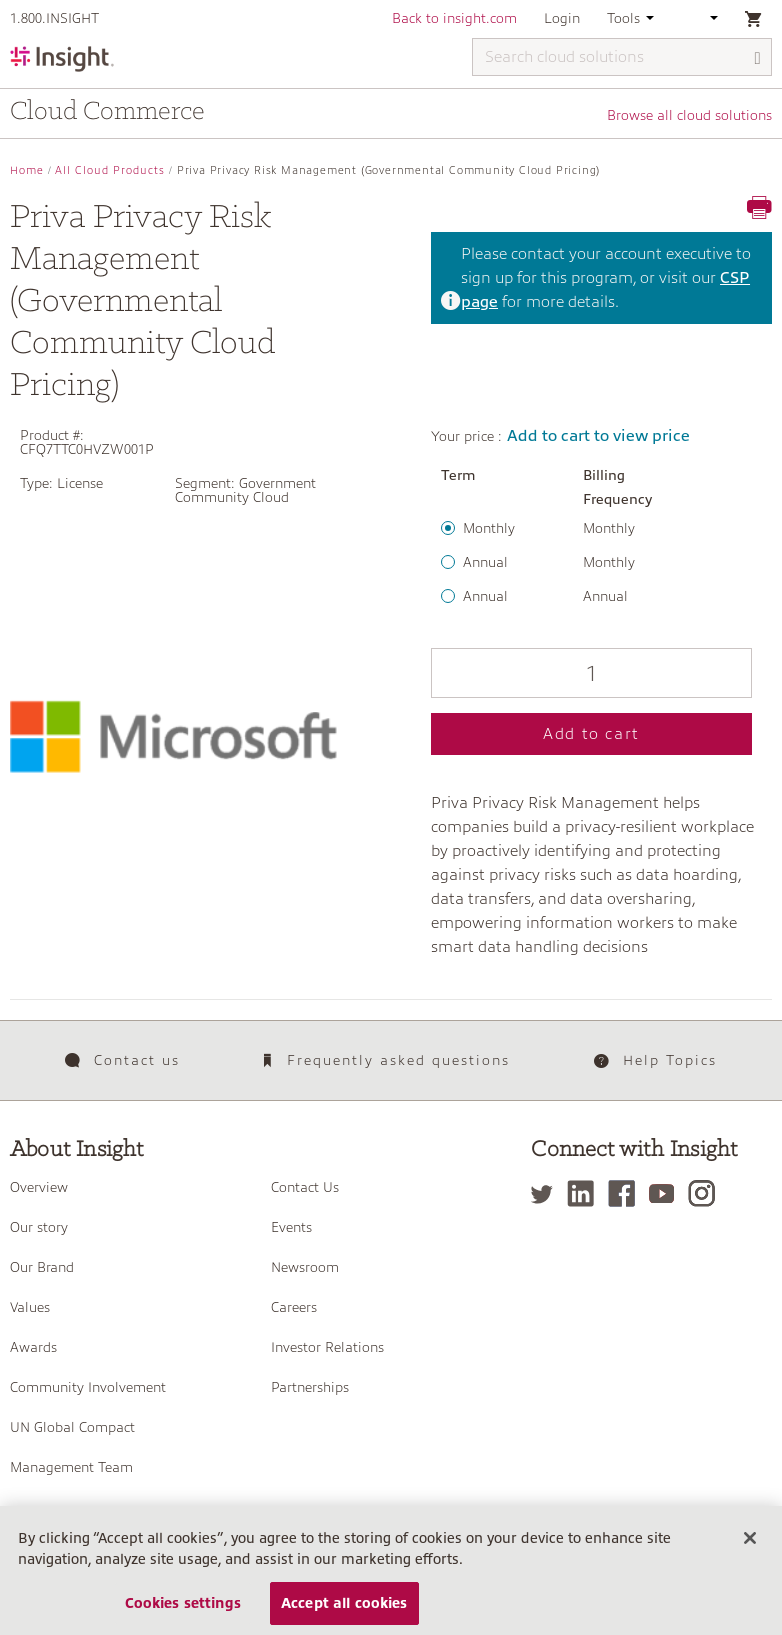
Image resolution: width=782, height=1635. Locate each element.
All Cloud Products (110, 170)
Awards (33, 1347)
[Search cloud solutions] (622, 57)
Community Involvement (88, 1387)
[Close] (750, 1551)
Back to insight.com (454, 18)
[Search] (758, 58)
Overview (39, 1187)
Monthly (489, 528)
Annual (485, 562)
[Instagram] (706, 1193)
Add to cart (591, 734)
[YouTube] (666, 1193)
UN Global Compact (72, 1427)
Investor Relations (327, 1347)
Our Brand (42, 1267)
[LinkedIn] (585, 1193)
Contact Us (305, 1187)
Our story (39, 1227)
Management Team (71, 1467)
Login (562, 18)
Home (27, 170)
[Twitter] (547, 1193)
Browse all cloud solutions (689, 115)
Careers (294, 1307)
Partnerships (310, 1387)
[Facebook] (626, 1193)
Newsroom (305, 1267)
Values (30, 1307)
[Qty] (591, 673)
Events (291, 1227)
